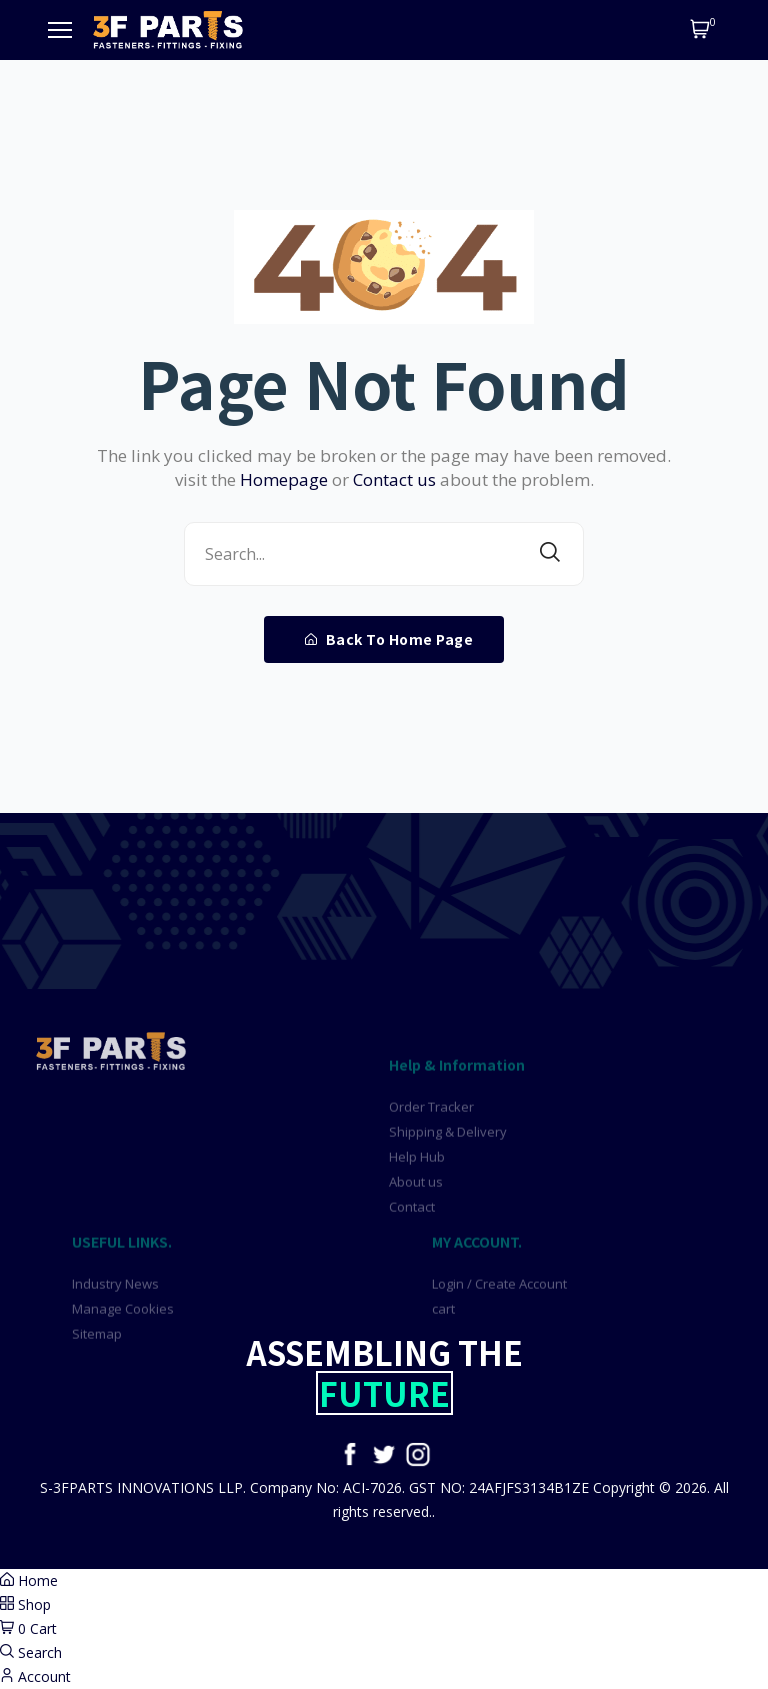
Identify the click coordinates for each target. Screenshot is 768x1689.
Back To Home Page (389, 639)
